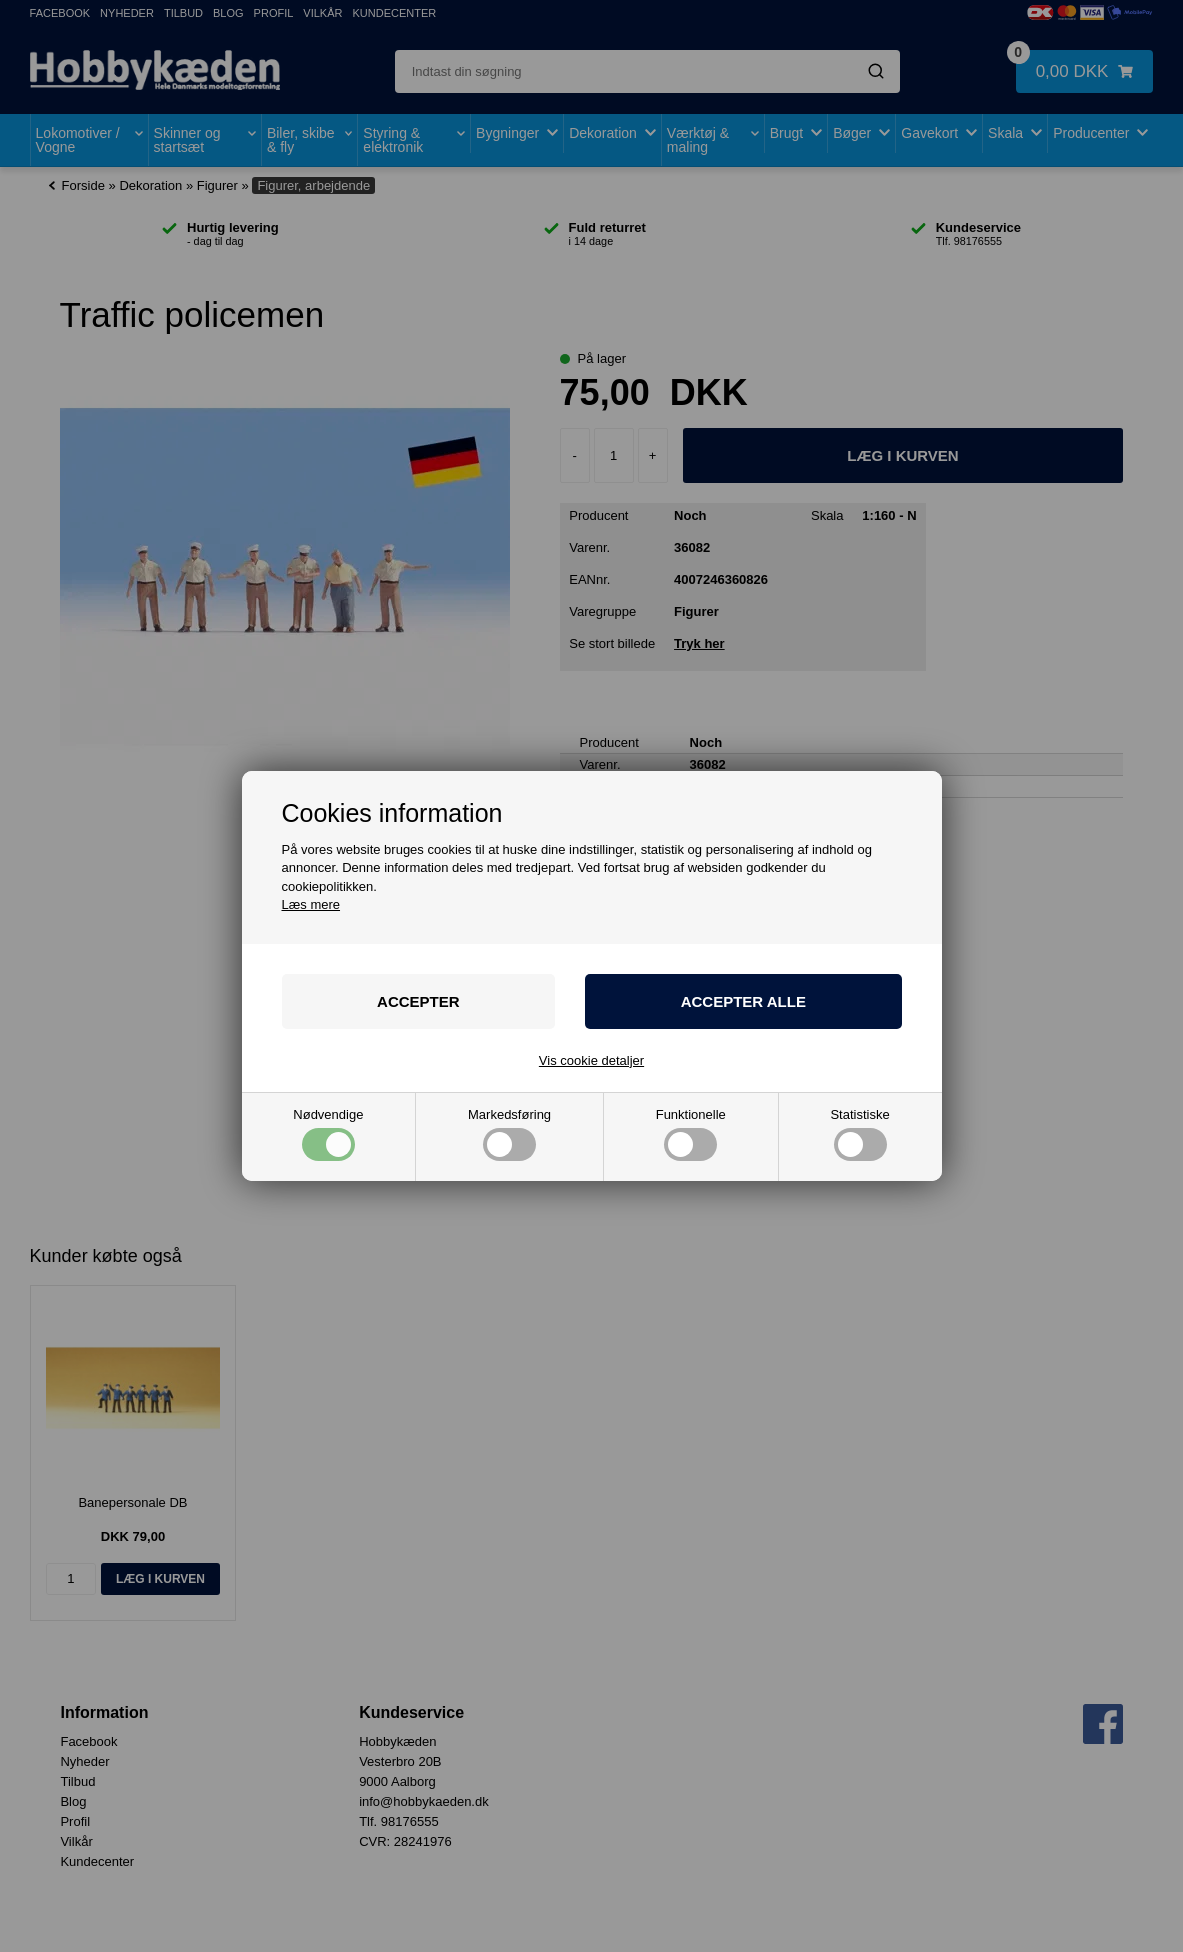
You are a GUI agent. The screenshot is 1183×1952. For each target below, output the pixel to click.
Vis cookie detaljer (591, 1060)
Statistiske (859, 1134)
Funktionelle (691, 1134)
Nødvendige (328, 1134)
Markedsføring (509, 1134)
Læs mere (311, 904)
